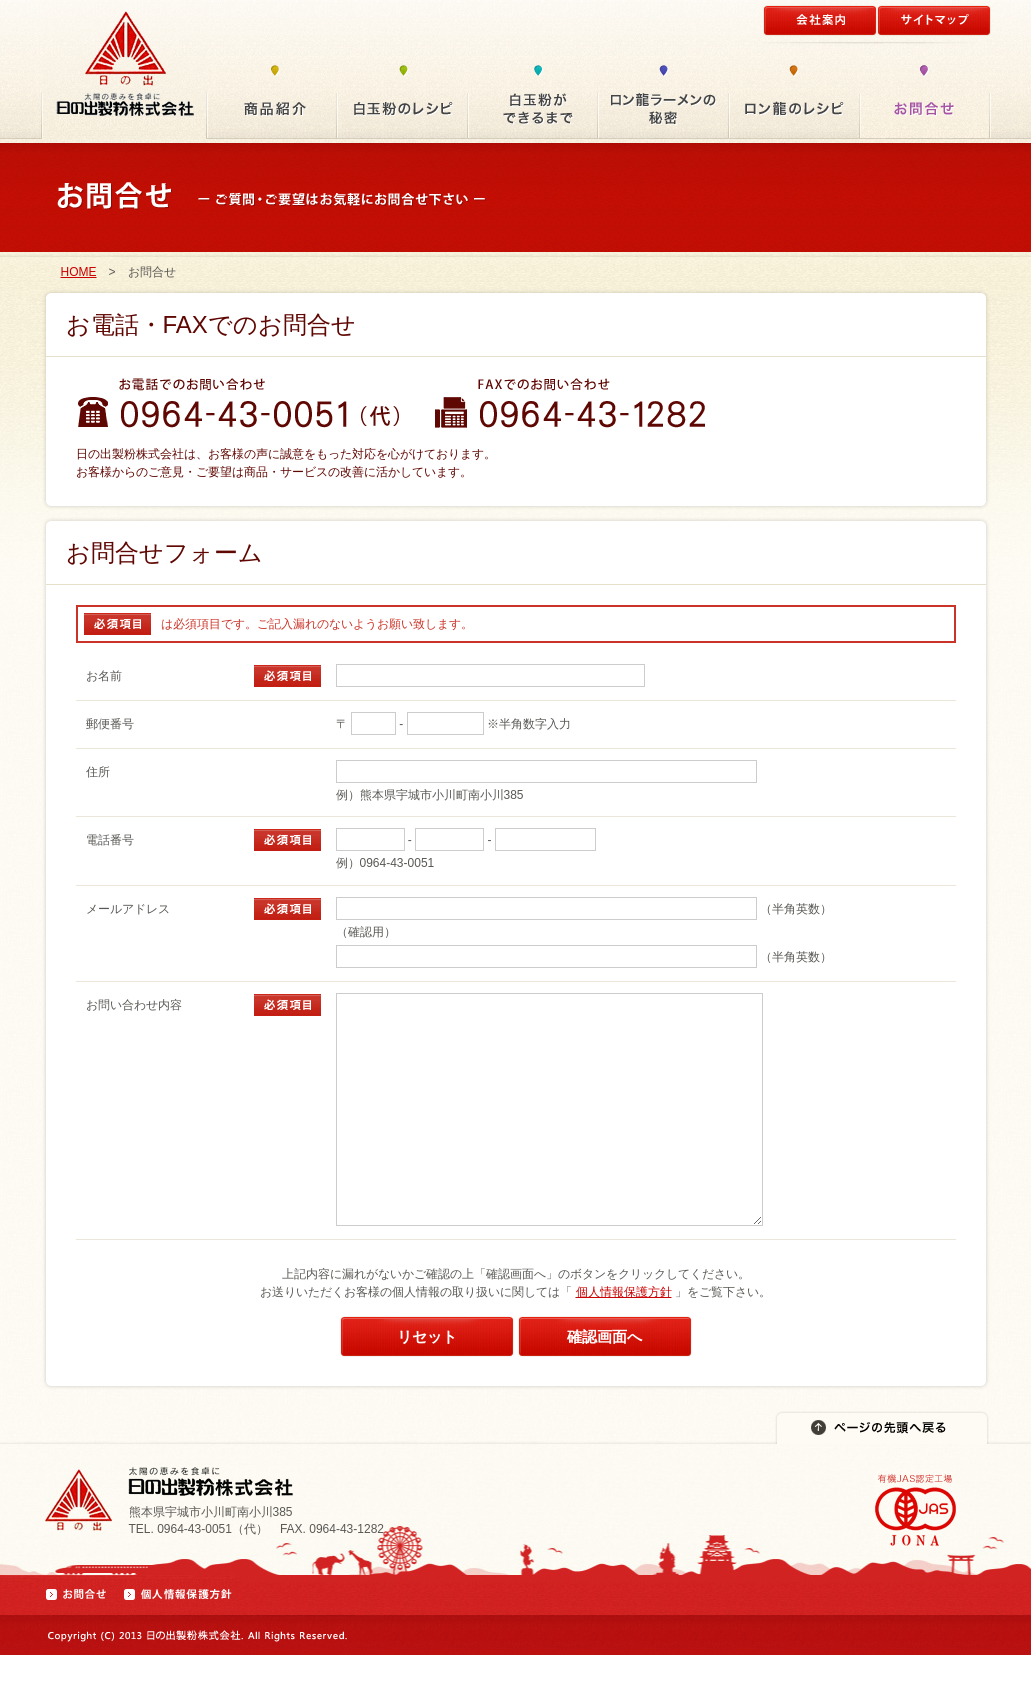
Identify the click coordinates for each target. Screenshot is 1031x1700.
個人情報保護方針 (624, 1337)
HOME (79, 272)
